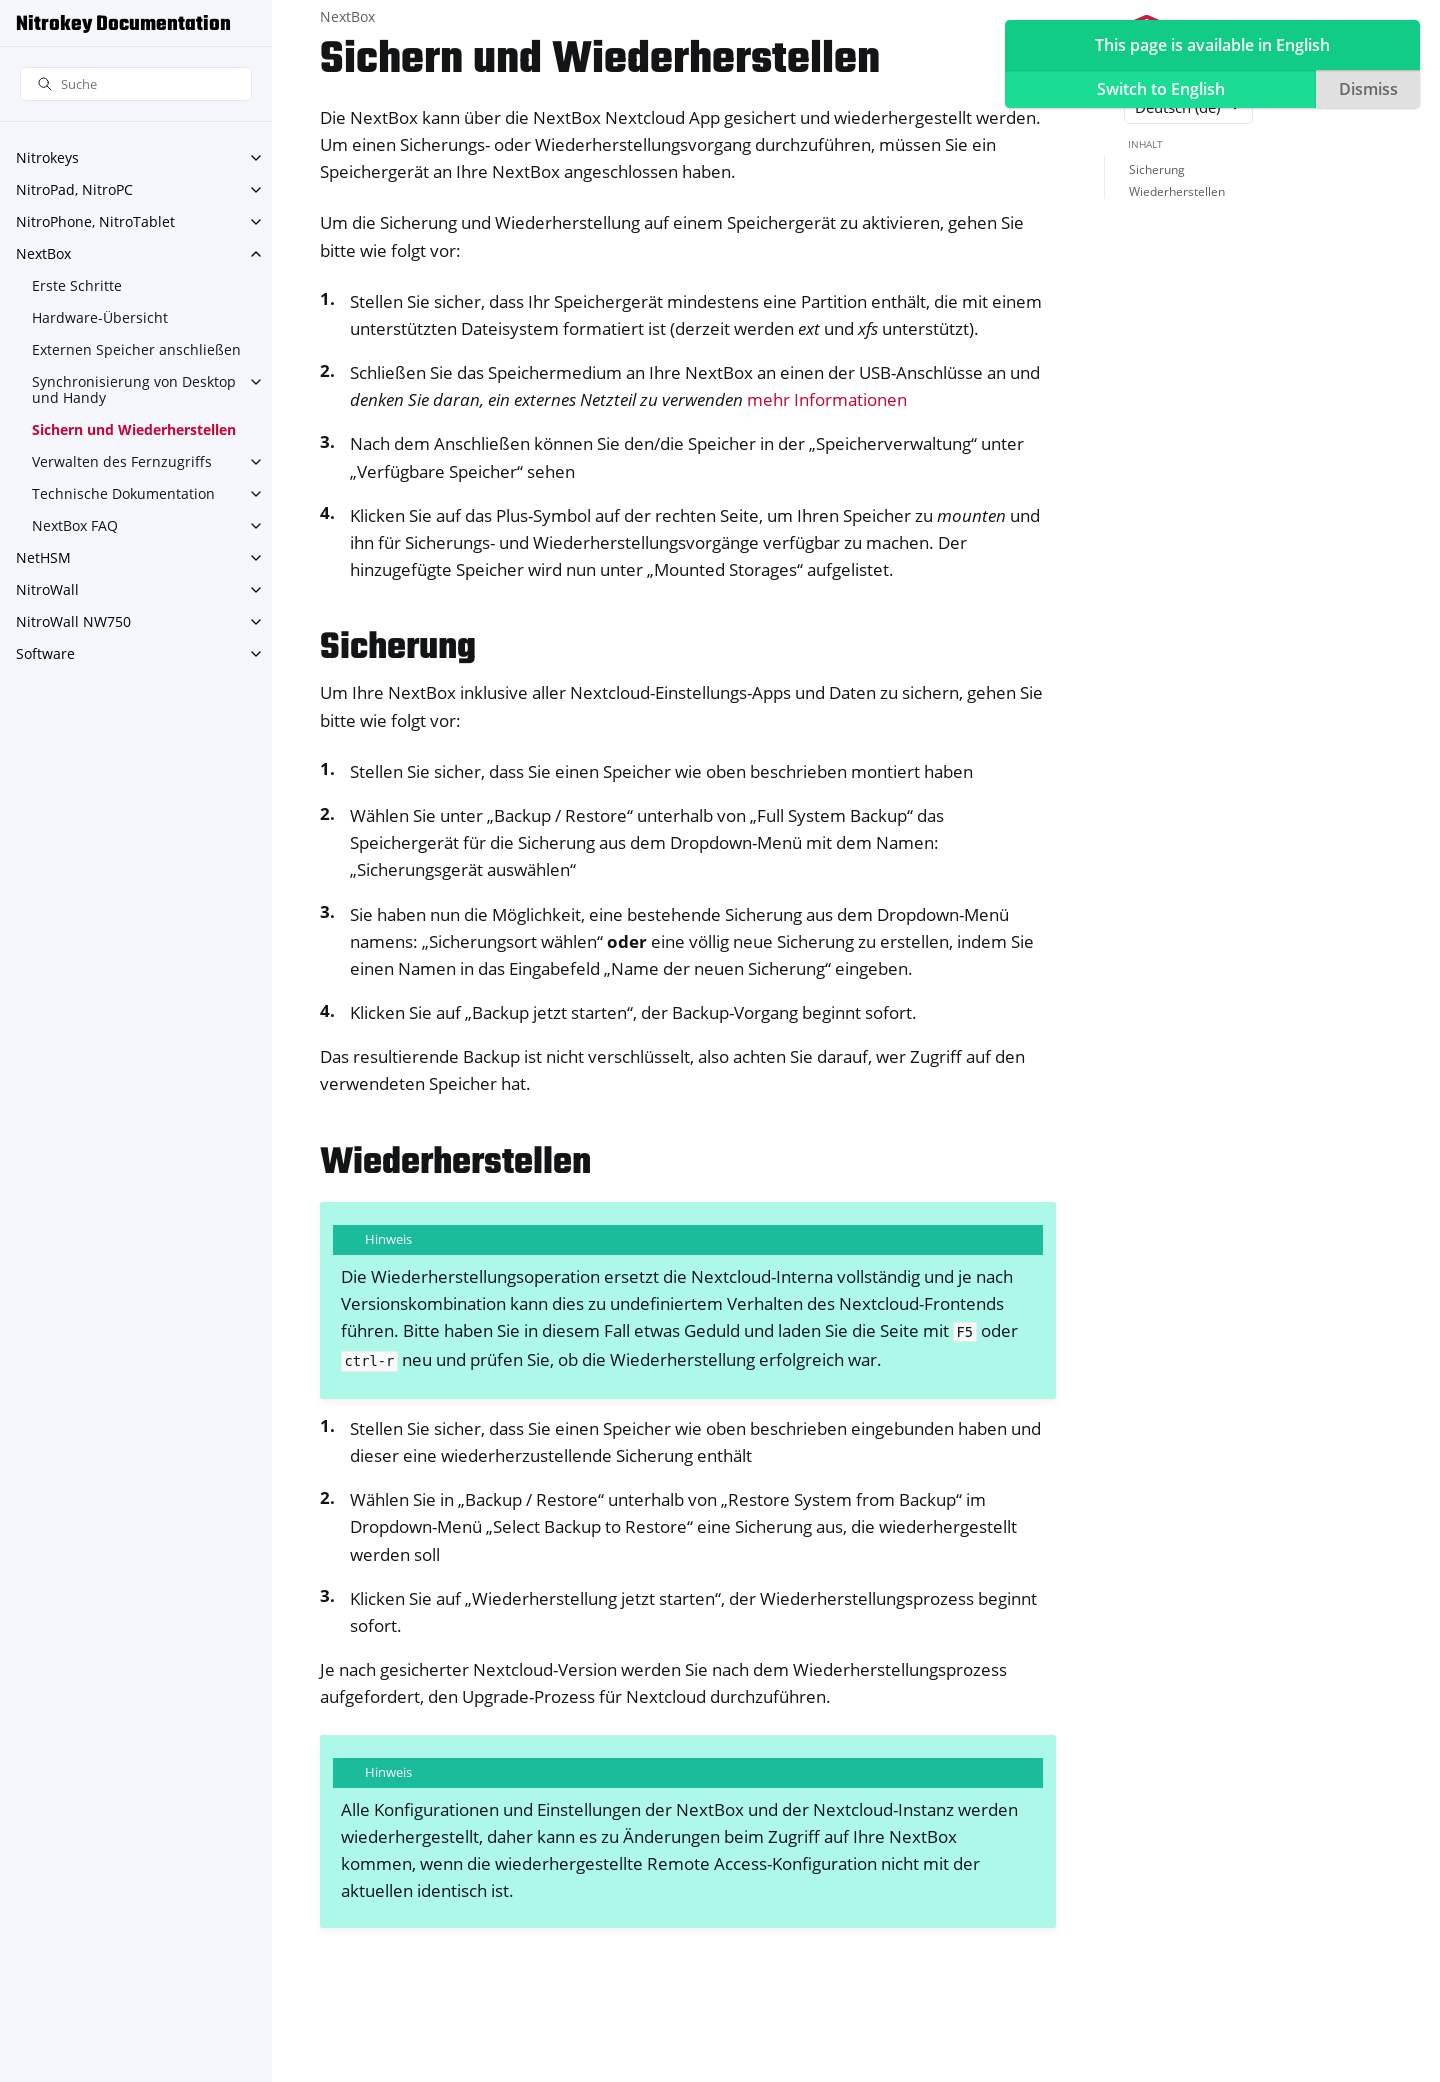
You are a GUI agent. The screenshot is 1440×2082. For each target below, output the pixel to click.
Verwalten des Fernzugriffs (122, 461)
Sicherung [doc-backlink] (398, 648)
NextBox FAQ (75, 525)
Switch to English (1161, 89)
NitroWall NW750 (73, 621)
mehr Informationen (827, 399)
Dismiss (1368, 89)
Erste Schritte (77, 285)
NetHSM (43, 557)
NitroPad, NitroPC (74, 189)
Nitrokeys (47, 157)
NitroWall (47, 589)
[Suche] (136, 84)
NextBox (43, 253)
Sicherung (1157, 169)
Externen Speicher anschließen (136, 349)
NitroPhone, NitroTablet (95, 221)
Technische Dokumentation (123, 493)
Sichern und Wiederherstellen (134, 429)
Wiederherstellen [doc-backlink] (455, 1163)
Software (45, 653)
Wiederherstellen (1177, 191)
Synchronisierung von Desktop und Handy (134, 389)
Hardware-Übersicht (100, 317)
